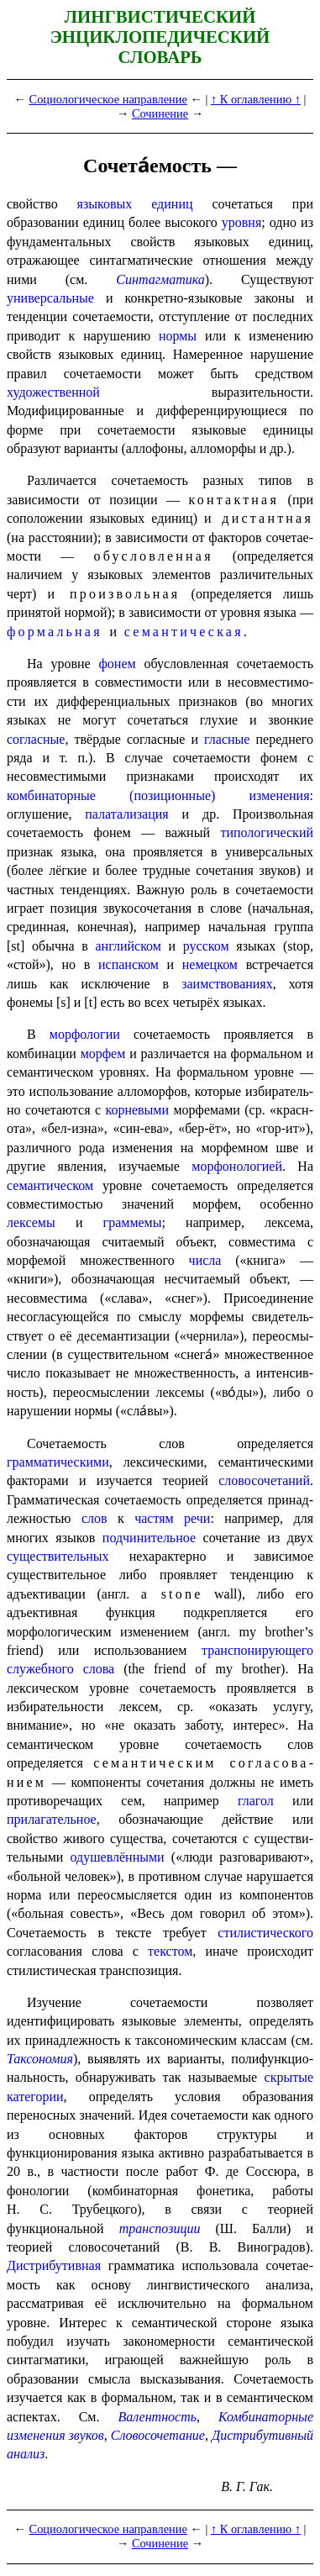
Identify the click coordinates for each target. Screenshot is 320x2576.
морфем (103, 1053)
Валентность (157, 2417)
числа (205, 1260)
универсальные (50, 298)
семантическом (50, 1185)
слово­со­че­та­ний (264, 1480)
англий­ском (128, 946)
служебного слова (60, 1669)
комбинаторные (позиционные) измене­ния (158, 795)
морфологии (85, 1034)
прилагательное (52, 1819)
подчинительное (149, 1537)
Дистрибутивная (54, 2265)
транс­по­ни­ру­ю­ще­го (257, 1650)
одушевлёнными (118, 1857)
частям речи (172, 1518)
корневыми (137, 1110)
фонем (116, 663)
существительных (58, 1556)
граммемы (132, 1222)
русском (206, 946)
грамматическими (58, 1462)
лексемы (31, 1222)
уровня (241, 222)
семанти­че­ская (184, 631)
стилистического (265, 1932)
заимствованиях (227, 984)
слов (94, 1518)
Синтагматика (160, 279)
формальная (54, 631)
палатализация (126, 814)
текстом (170, 1951)
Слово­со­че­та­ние (158, 2435)
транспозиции (160, 2228)
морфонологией (236, 1166)
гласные (226, 739)
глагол (256, 1801)
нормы (178, 336)
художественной (53, 392)
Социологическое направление (108, 99)
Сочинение (160, 113)
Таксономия (40, 2059)
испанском (128, 964)
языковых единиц (135, 204)
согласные (36, 739)
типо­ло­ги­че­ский (266, 832)
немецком (210, 964)
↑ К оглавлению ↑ (256, 99)
